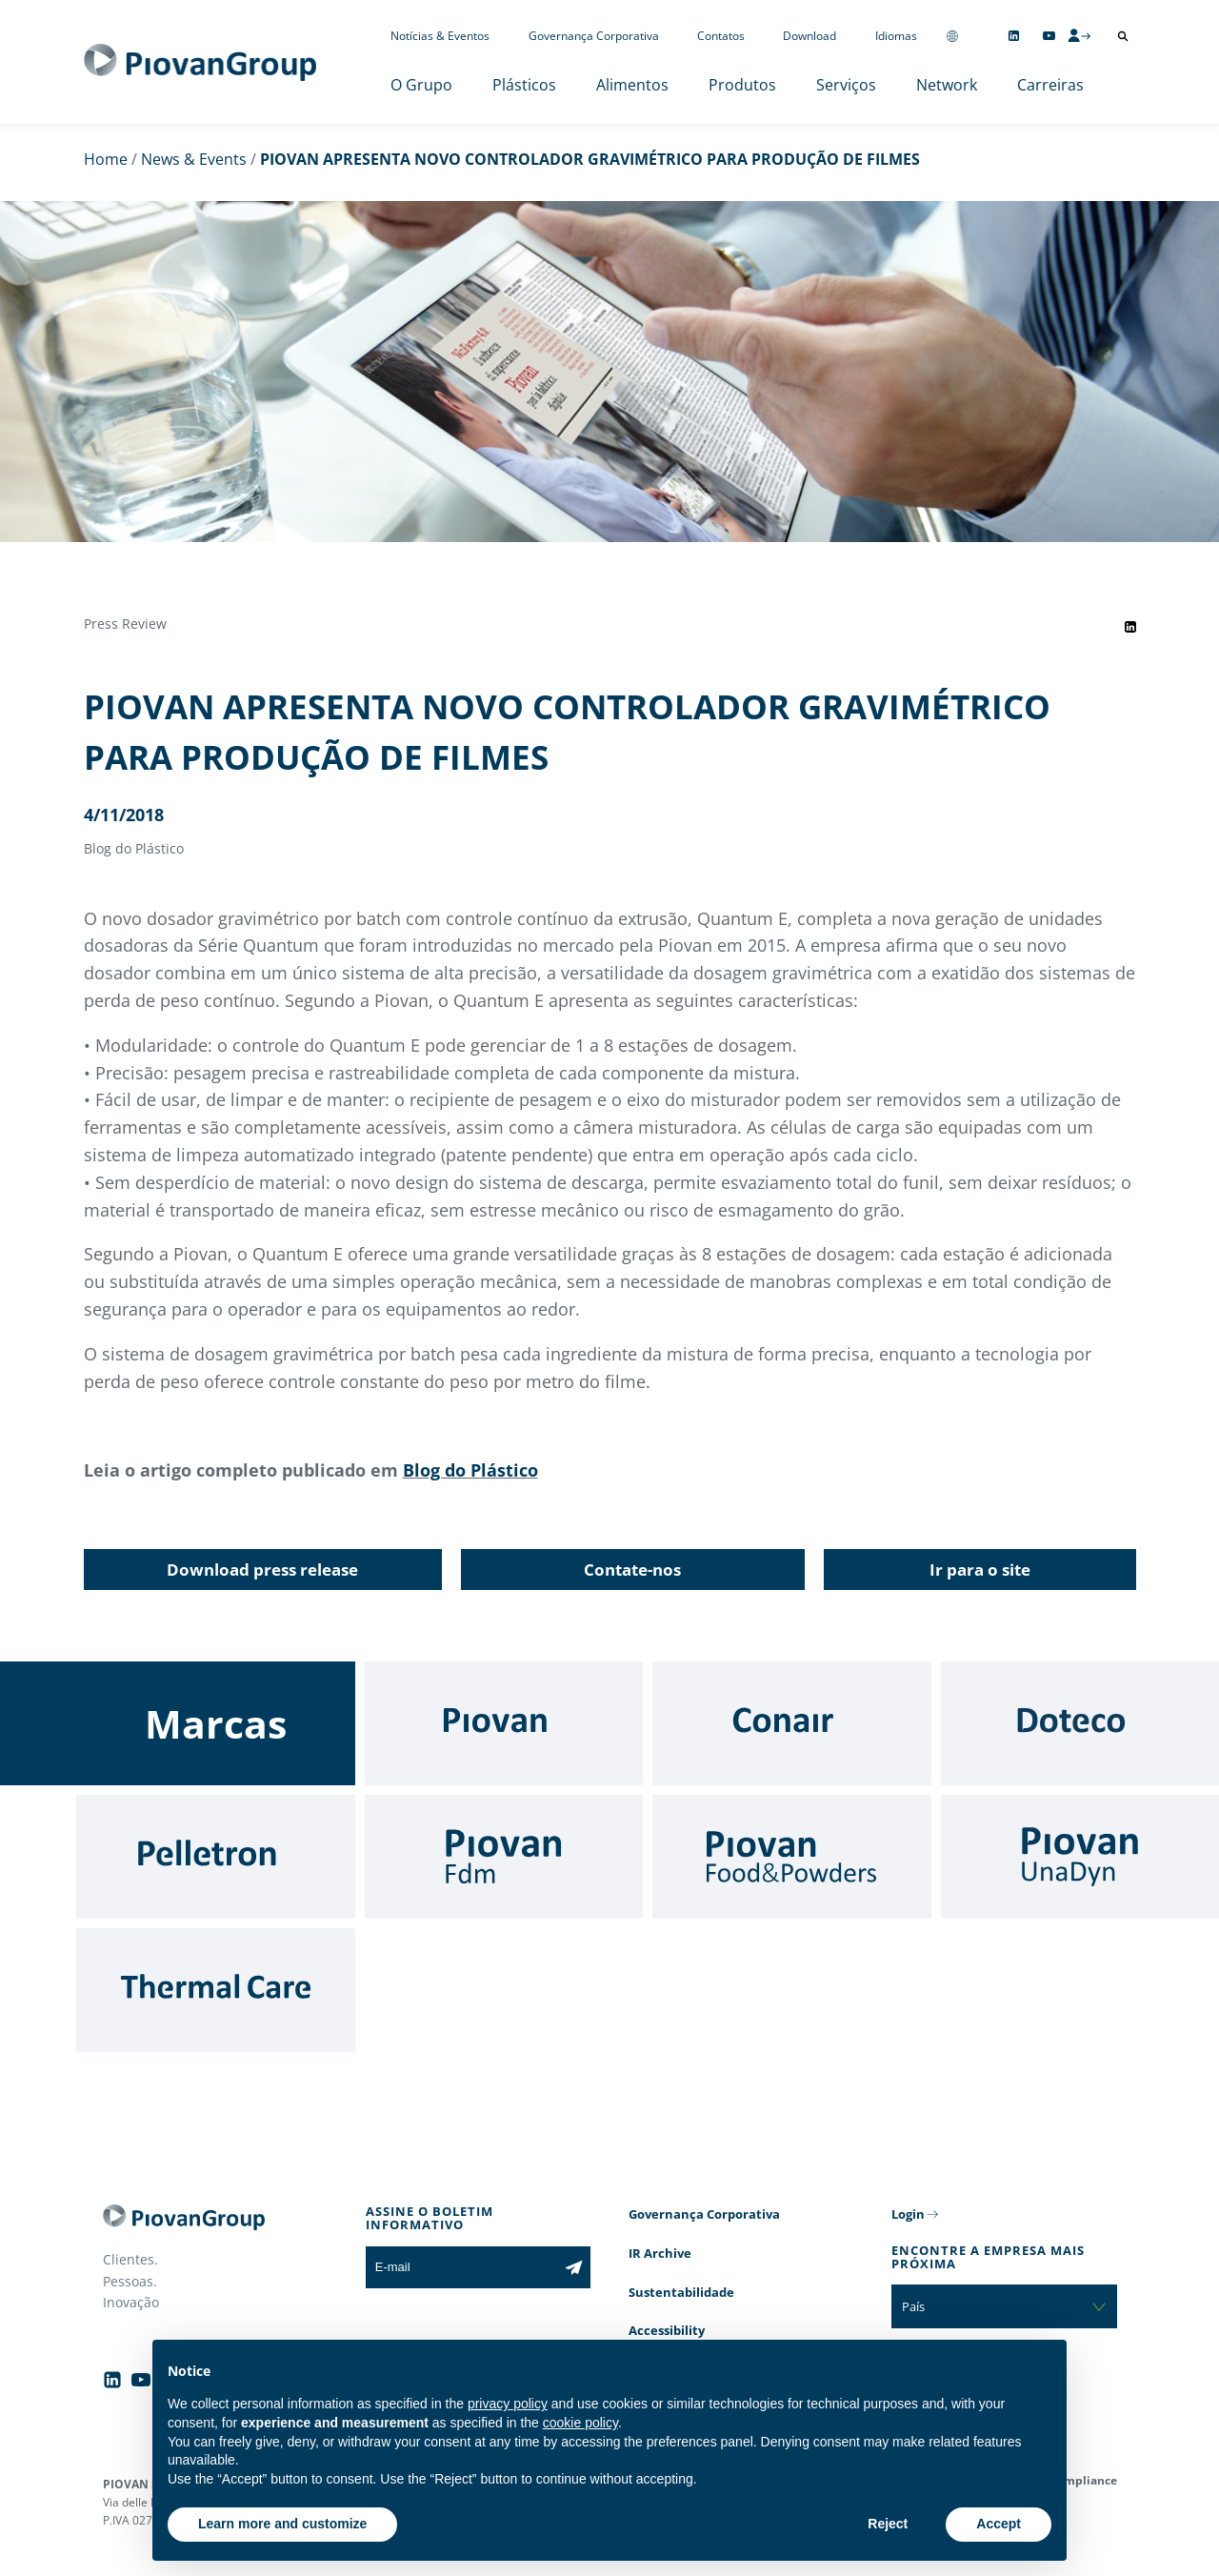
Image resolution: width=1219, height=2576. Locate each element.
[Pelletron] (215, 1857)
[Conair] (791, 1723)
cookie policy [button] (580, 2422)
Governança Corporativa (594, 36)
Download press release (262, 1569)
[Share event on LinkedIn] (1130, 626)
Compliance (1083, 2480)
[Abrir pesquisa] (1122, 36)
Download (809, 36)
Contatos (721, 36)
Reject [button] (888, 2523)
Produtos (742, 84)
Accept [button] (998, 2523)
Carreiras (1050, 84)
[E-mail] (461, 2267)
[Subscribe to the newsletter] (573, 2267)
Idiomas (896, 36)
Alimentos (632, 84)
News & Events (194, 159)
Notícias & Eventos (440, 36)
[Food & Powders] (791, 1857)
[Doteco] (1080, 1723)
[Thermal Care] (215, 1990)
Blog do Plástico (470, 1470)
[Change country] (952, 36)
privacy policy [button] (508, 2403)
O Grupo (421, 84)
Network (946, 84)
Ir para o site (979, 1569)
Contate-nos (632, 1569)
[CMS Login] (1079, 35)
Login (908, 2214)
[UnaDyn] (1080, 1857)
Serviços (846, 84)
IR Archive (660, 2253)
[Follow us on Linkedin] (1014, 36)
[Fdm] (504, 1857)
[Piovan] (504, 1723)
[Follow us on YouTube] (1049, 36)
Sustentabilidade (681, 2292)
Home (106, 159)
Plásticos (524, 84)
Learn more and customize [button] (282, 2523)
